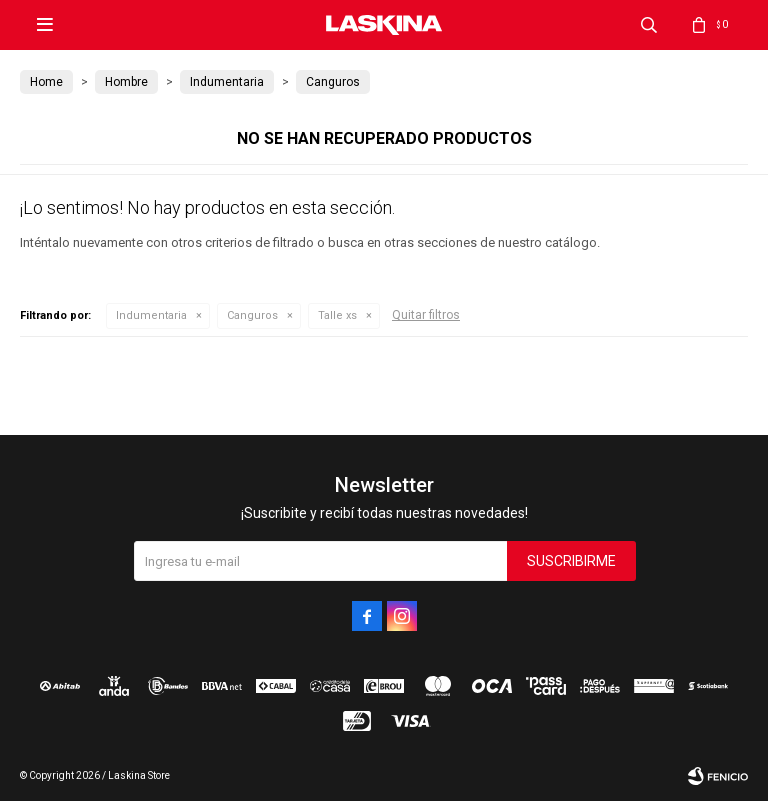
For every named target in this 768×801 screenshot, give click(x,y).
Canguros (252, 315)
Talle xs (337, 315)
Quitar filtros (426, 315)
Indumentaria (151, 315)
